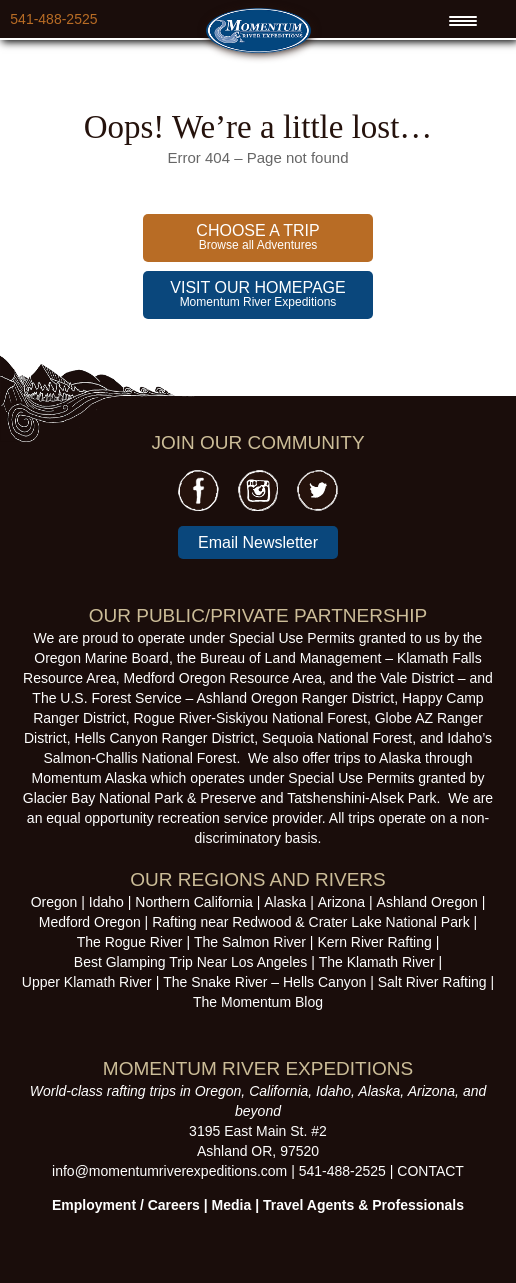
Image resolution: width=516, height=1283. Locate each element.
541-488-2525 (53, 19)
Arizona (341, 902)
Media (232, 1205)
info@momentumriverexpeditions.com (169, 1171)
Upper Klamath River (87, 982)
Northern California (194, 902)
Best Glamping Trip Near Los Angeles (190, 962)
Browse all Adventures (257, 237)
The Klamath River (377, 962)
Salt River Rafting (432, 982)
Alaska (285, 902)
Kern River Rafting (374, 942)
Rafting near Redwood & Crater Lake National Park (311, 922)
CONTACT (430, 1171)
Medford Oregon (90, 922)
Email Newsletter (258, 542)
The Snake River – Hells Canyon (264, 982)
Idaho (106, 902)
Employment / (100, 1205)
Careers (174, 1205)
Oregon (54, 902)
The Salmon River (250, 942)
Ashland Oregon (427, 902)
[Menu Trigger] (462, 21)
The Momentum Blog (258, 1002)
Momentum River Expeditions (257, 294)
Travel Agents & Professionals (363, 1205)
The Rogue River (130, 942)
